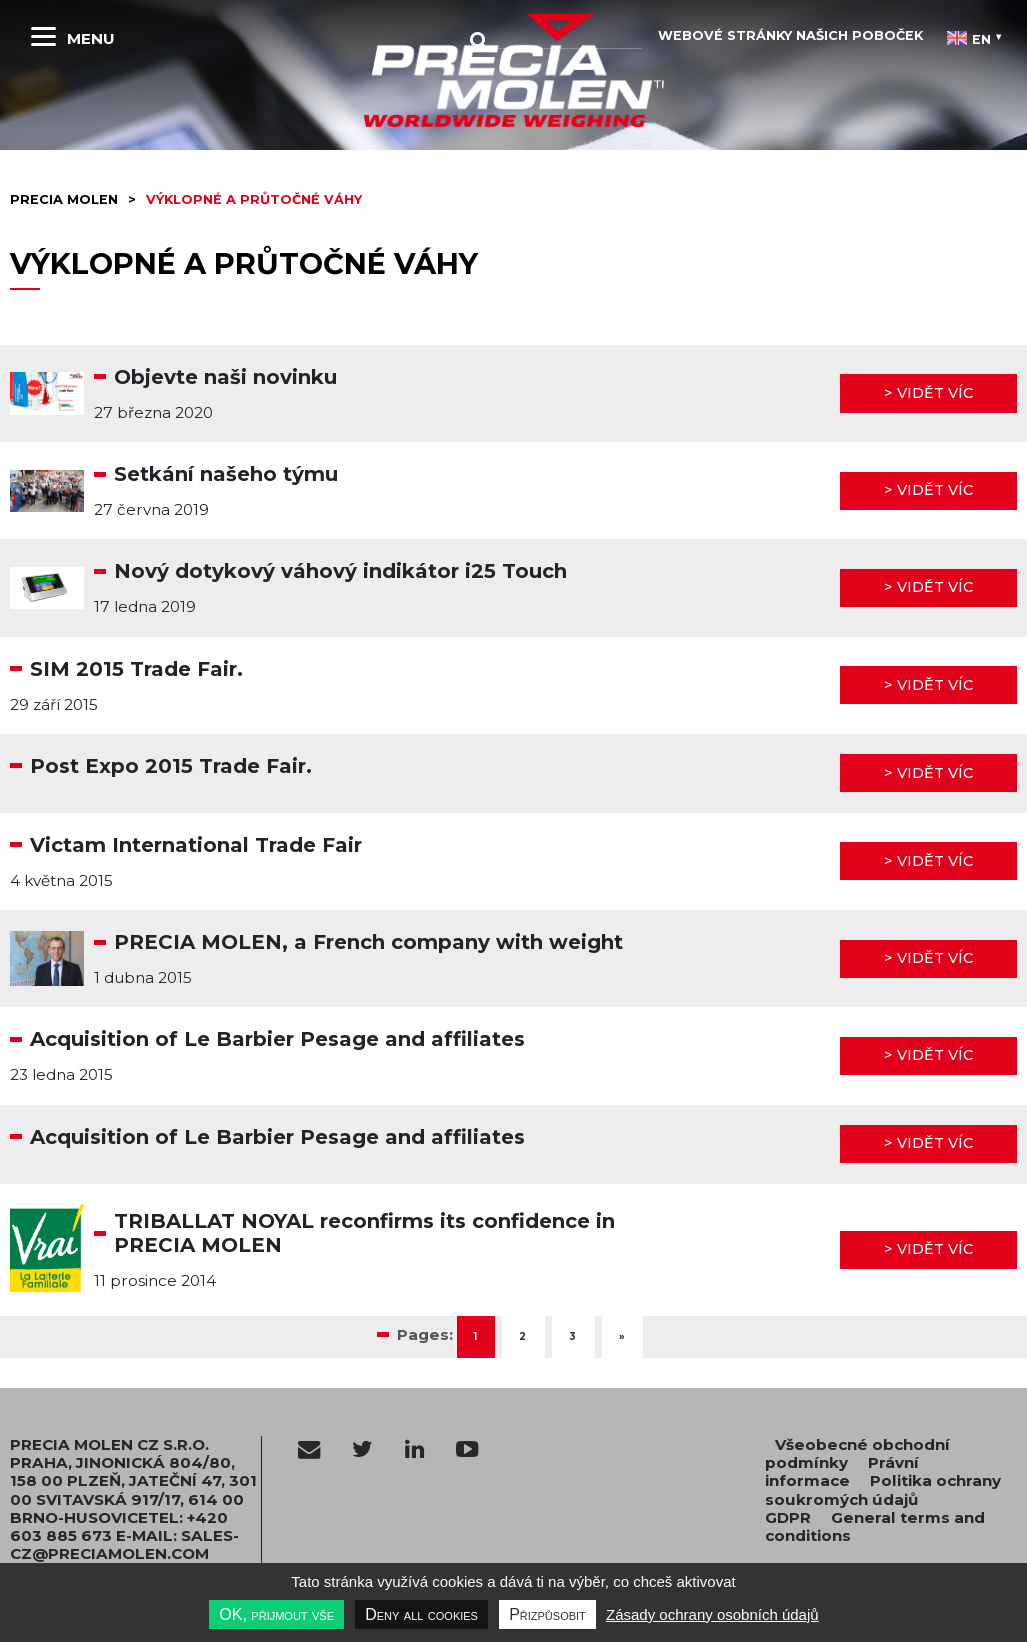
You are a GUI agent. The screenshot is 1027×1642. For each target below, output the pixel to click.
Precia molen (64, 199)
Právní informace (842, 1471)
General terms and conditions (875, 1526)
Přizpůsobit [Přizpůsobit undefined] (547, 1614)
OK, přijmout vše (276, 1614)
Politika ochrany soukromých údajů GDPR (883, 1498)
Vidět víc (935, 393)
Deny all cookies (421, 1614)
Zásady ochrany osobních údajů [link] (712, 1614)
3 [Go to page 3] (573, 1336)
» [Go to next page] (623, 1336)
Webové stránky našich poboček (790, 35)
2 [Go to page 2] (523, 1336)
